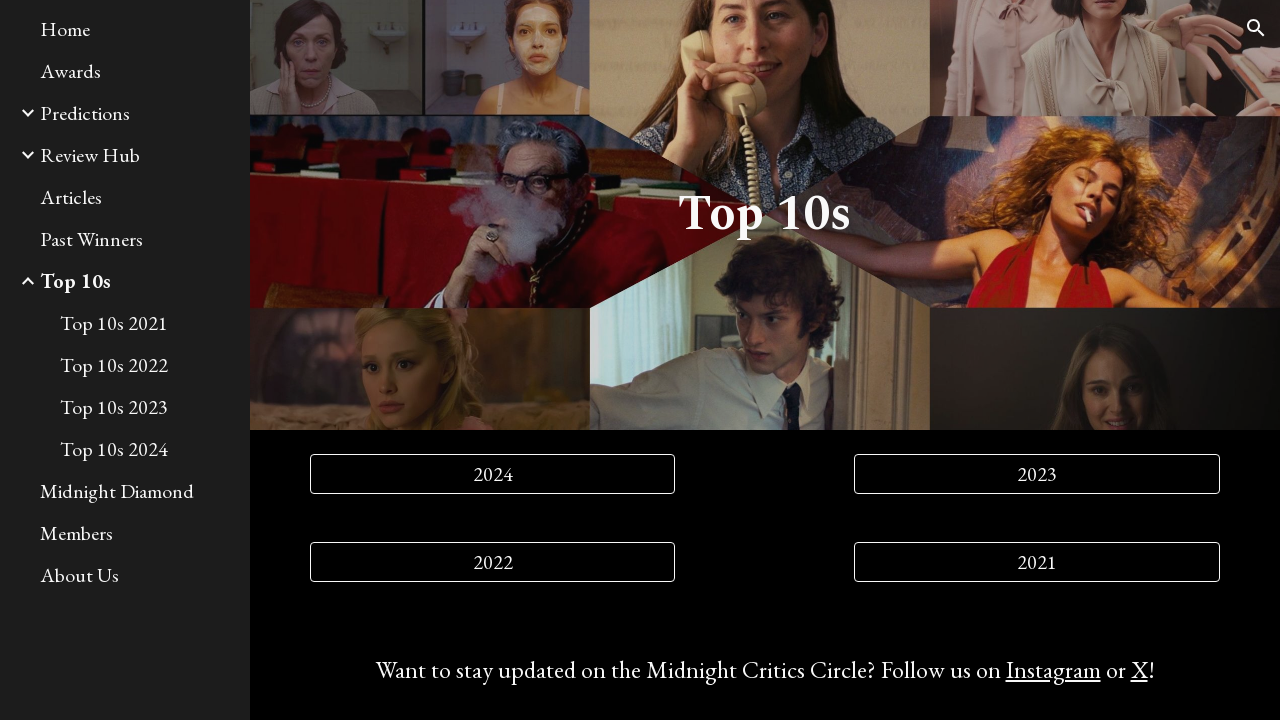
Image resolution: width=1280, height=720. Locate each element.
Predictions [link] (85, 113)
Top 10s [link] (75, 281)
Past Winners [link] (91, 239)
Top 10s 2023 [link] (114, 407)
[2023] (1037, 474)
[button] (1256, 28)
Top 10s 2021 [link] (114, 323)
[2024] (493, 474)
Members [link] (76, 533)
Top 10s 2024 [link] (114, 449)
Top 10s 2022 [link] (114, 365)
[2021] (1037, 562)
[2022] (493, 562)
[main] (764, 215)
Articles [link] (71, 197)
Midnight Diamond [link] (117, 491)
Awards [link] (70, 71)
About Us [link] (79, 575)
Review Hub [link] (90, 155)
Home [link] (65, 29)
